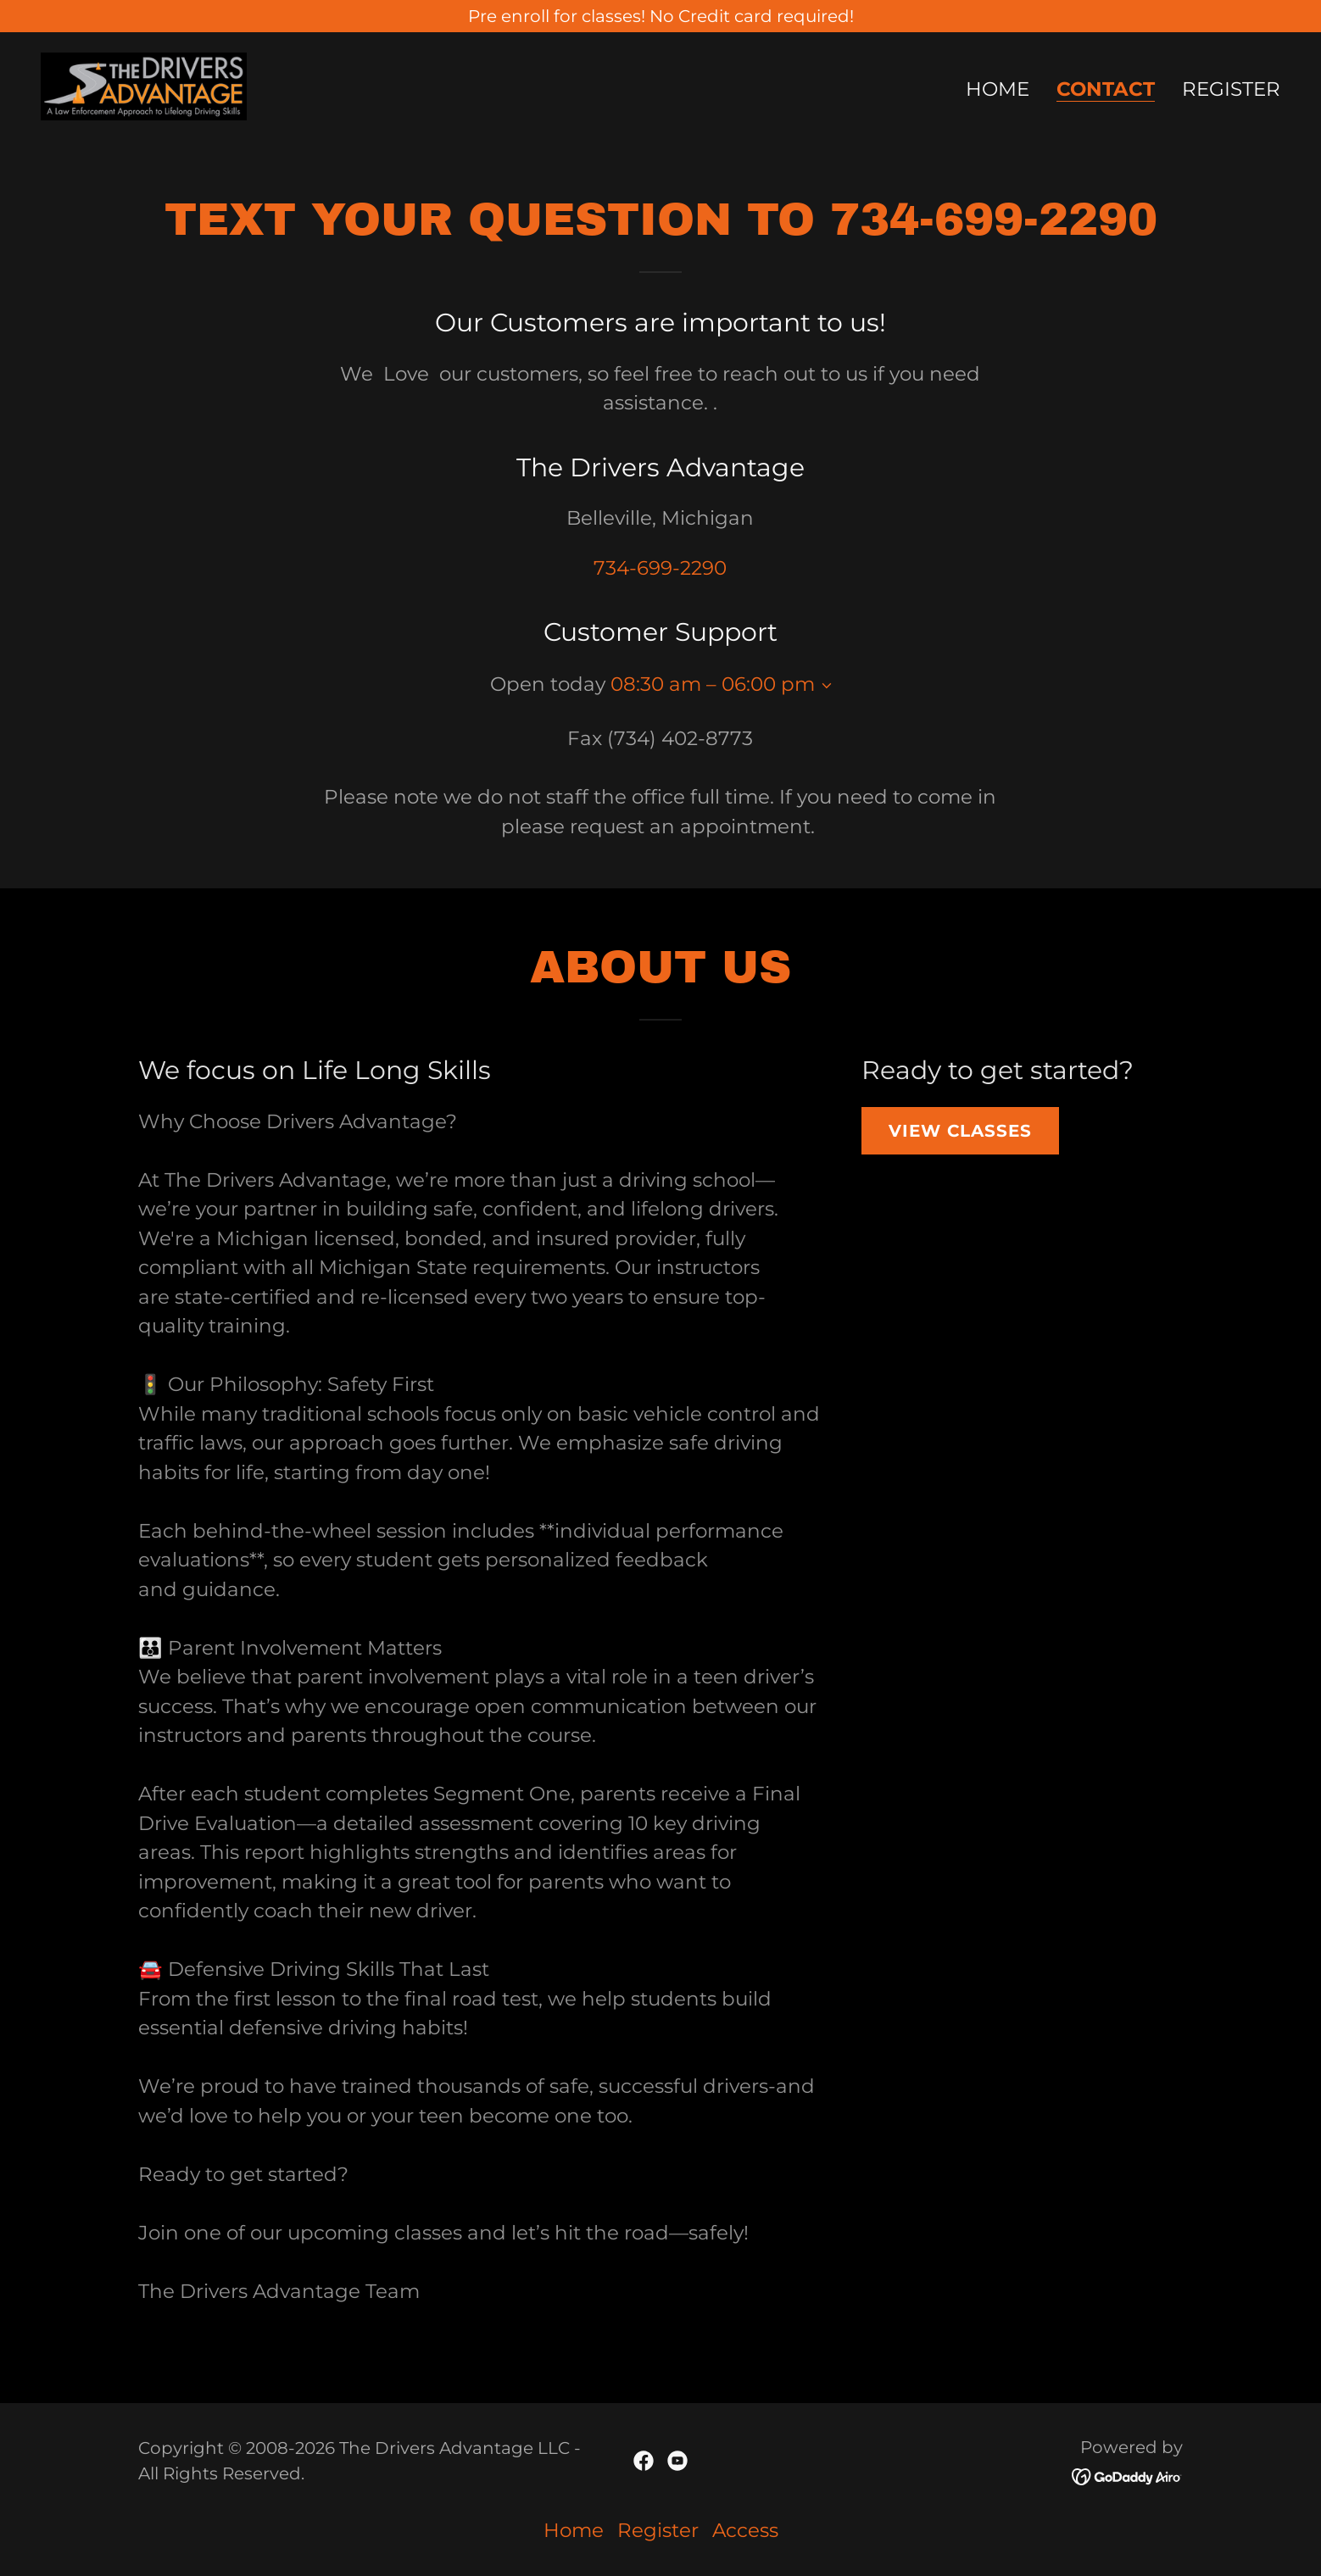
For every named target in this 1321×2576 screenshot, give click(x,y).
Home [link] (997, 89)
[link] (144, 85)
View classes (960, 1131)
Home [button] (573, 2530)
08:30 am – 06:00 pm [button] (712, 684)
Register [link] (1231, 89)
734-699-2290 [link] (660, 568)
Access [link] (745, 2530)
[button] (823, 686)
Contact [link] (1105, 90)
